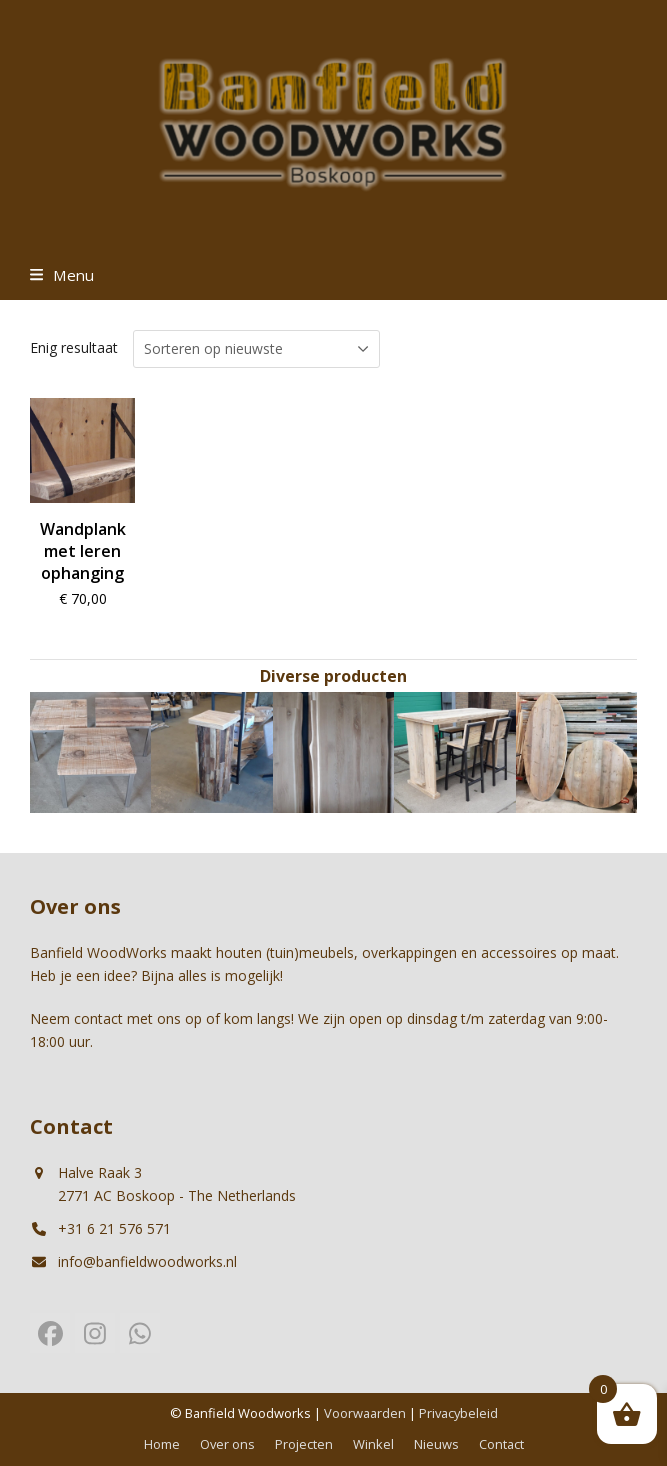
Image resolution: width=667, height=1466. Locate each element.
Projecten (304, 1444)
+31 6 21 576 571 (114, 1228)
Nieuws (436, 1444)
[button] (62, 275)
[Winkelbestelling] (256, 349)
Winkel (373, 1444)
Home (162, 1444)
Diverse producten (333, 676)
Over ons (227, 1444)
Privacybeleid (458, 1413)
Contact (501, 1444)
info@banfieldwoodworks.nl (147, 1261)
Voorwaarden (365, 1413)
